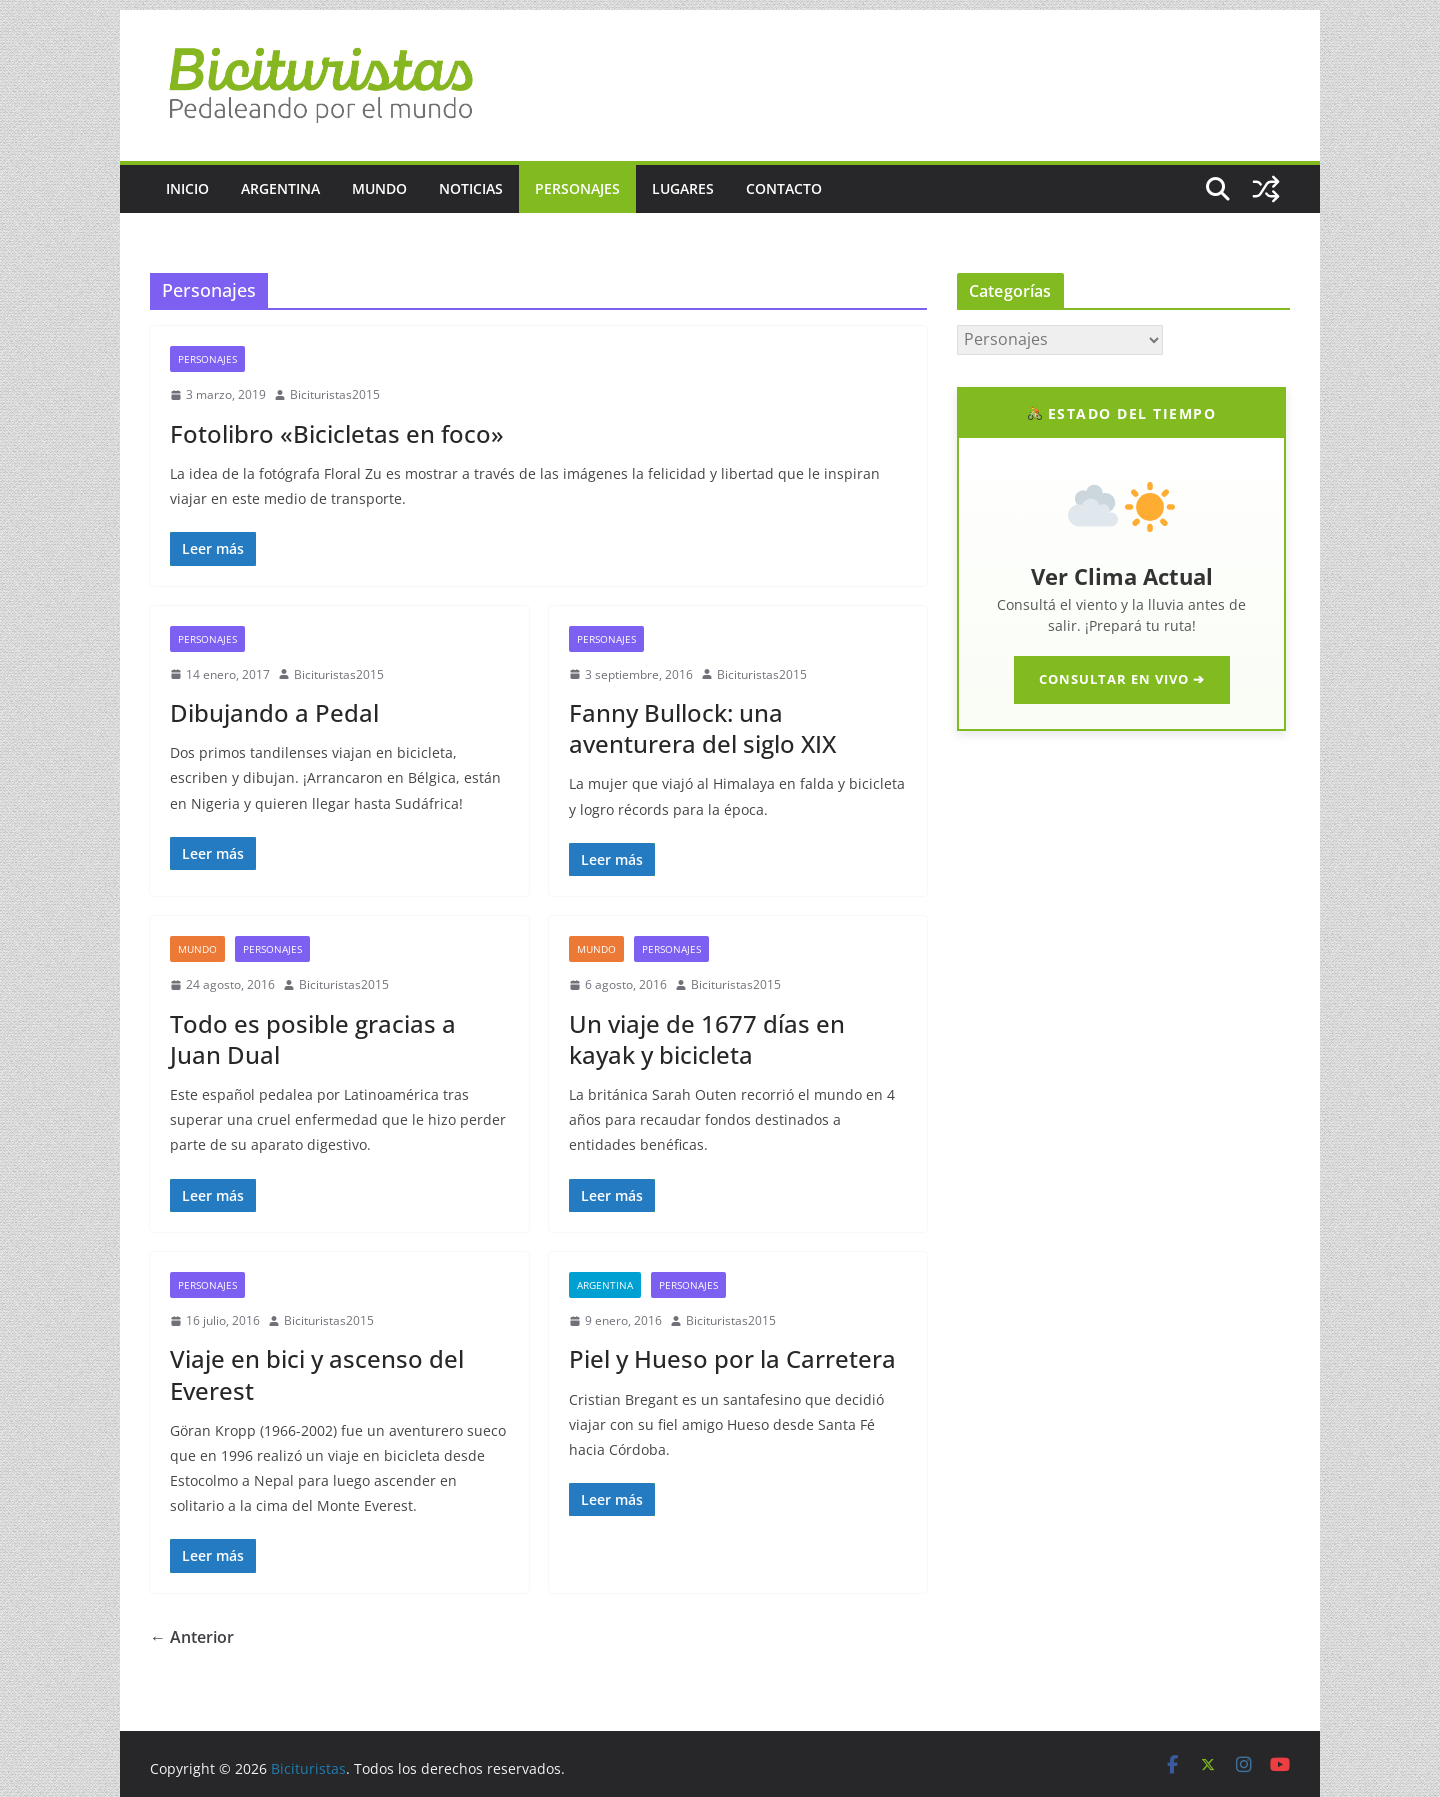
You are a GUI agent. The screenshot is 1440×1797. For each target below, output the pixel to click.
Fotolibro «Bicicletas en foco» (337, 433)
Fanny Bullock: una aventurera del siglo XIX (702, 728)
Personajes (577, 188)
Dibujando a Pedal (274, 712)
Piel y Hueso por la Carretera (732, 1358)
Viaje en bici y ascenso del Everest (317, 1374)
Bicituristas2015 (335, 394)
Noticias (471, 188)
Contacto (784, 188)
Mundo (379, 188)
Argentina (280, 188)
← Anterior (192, 1637)
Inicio (187, 188)
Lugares (683, 188)
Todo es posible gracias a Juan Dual (313, 1039)
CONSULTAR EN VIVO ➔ (1122, 679)
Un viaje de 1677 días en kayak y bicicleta (707, 1039)
